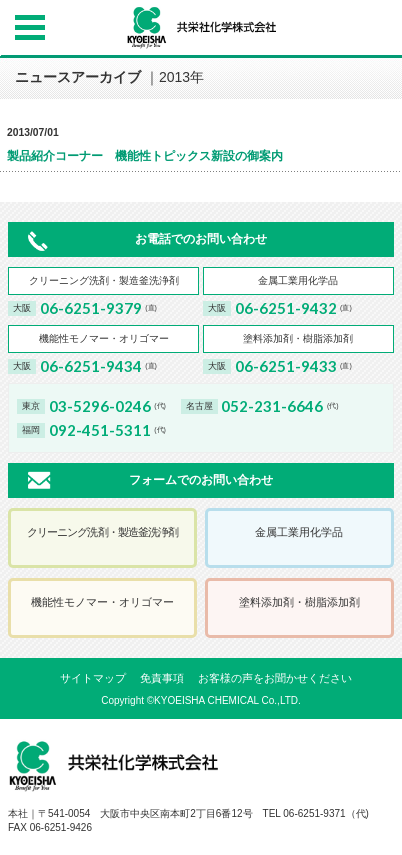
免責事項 (162, 678)
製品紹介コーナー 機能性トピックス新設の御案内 (145, 156)
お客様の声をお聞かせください (275, 678)
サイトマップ (93, 678)
